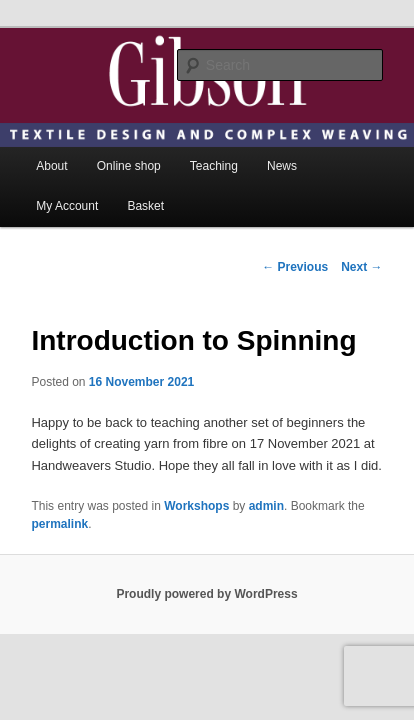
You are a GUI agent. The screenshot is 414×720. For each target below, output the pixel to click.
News (282, 138)
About (51, 138)
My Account (67, 178)
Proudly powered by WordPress (206, 566)
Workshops (196, 478)
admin (266, 478)
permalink (59, 496)
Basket (145, 178)
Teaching (214, 138)
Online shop (129, 138)
